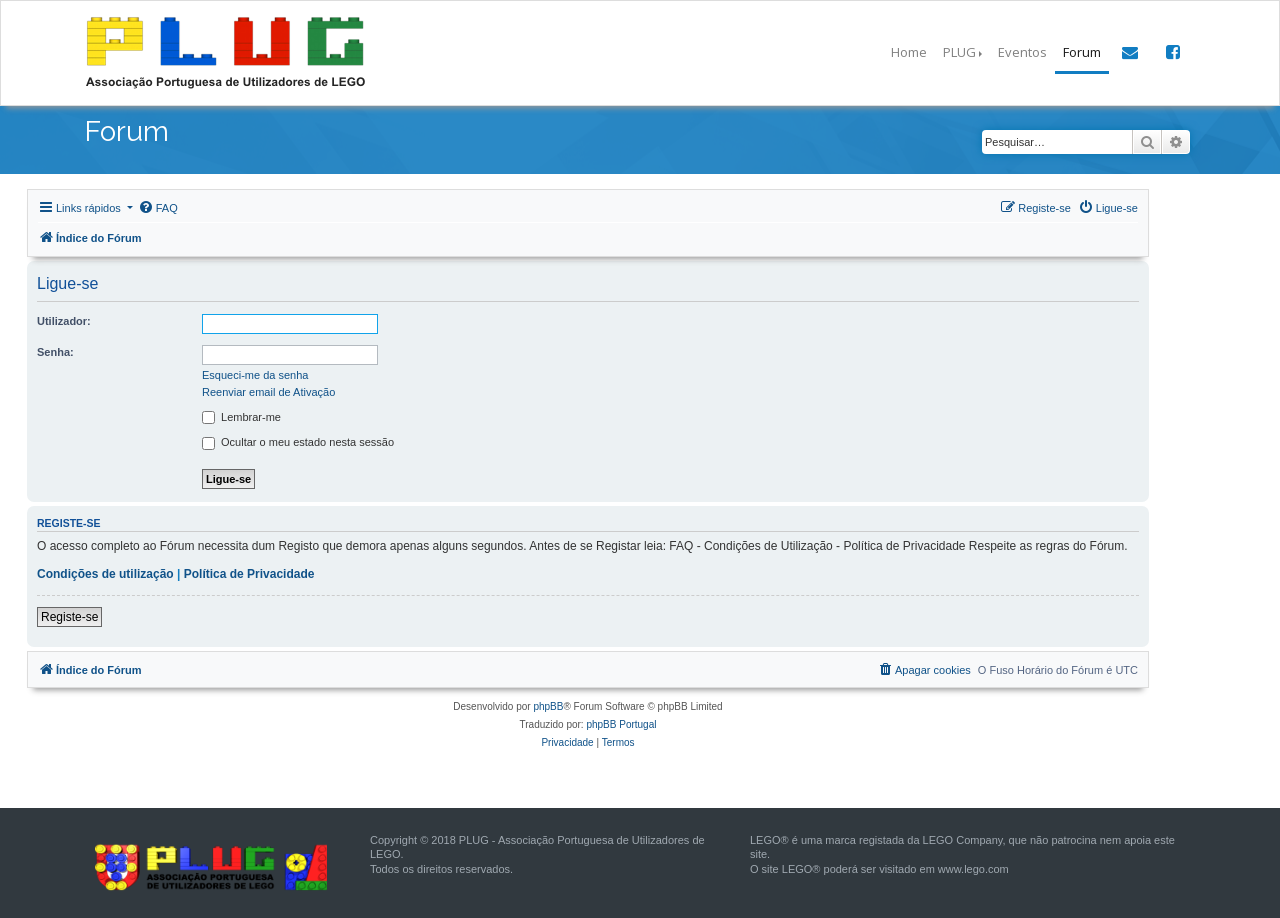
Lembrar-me (241, 418)
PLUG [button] (959, 52)
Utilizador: (64, 321)
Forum (1082, 52)
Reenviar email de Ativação (268, 392)
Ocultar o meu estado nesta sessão (298, 443)
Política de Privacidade (249, 574)
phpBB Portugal (621, 724)
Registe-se (69, 617)
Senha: (55, 352)
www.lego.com (973, 869)
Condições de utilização (105, 574)
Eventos (1022, 52)
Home (909, 52)
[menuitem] (158, 208)
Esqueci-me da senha (255, 375)
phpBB (548, 706)
